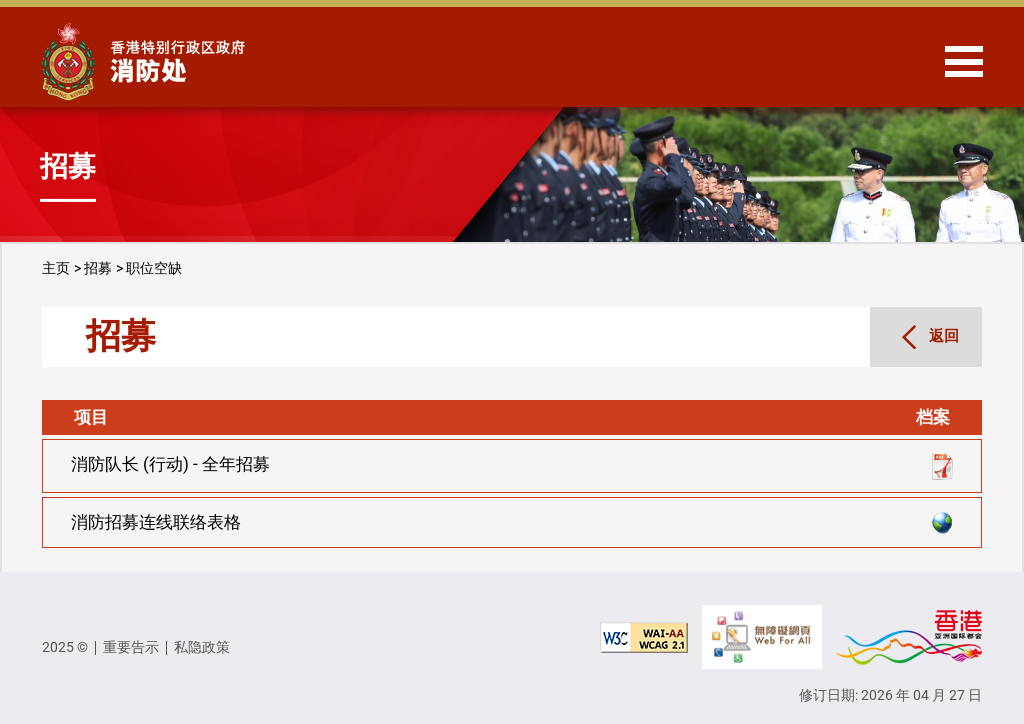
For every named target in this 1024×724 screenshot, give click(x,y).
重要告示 (131, 647)
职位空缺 (154, 268)
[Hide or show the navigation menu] (964, 61)
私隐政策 (202, 647)
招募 (98, 268)
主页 (56, 268)
